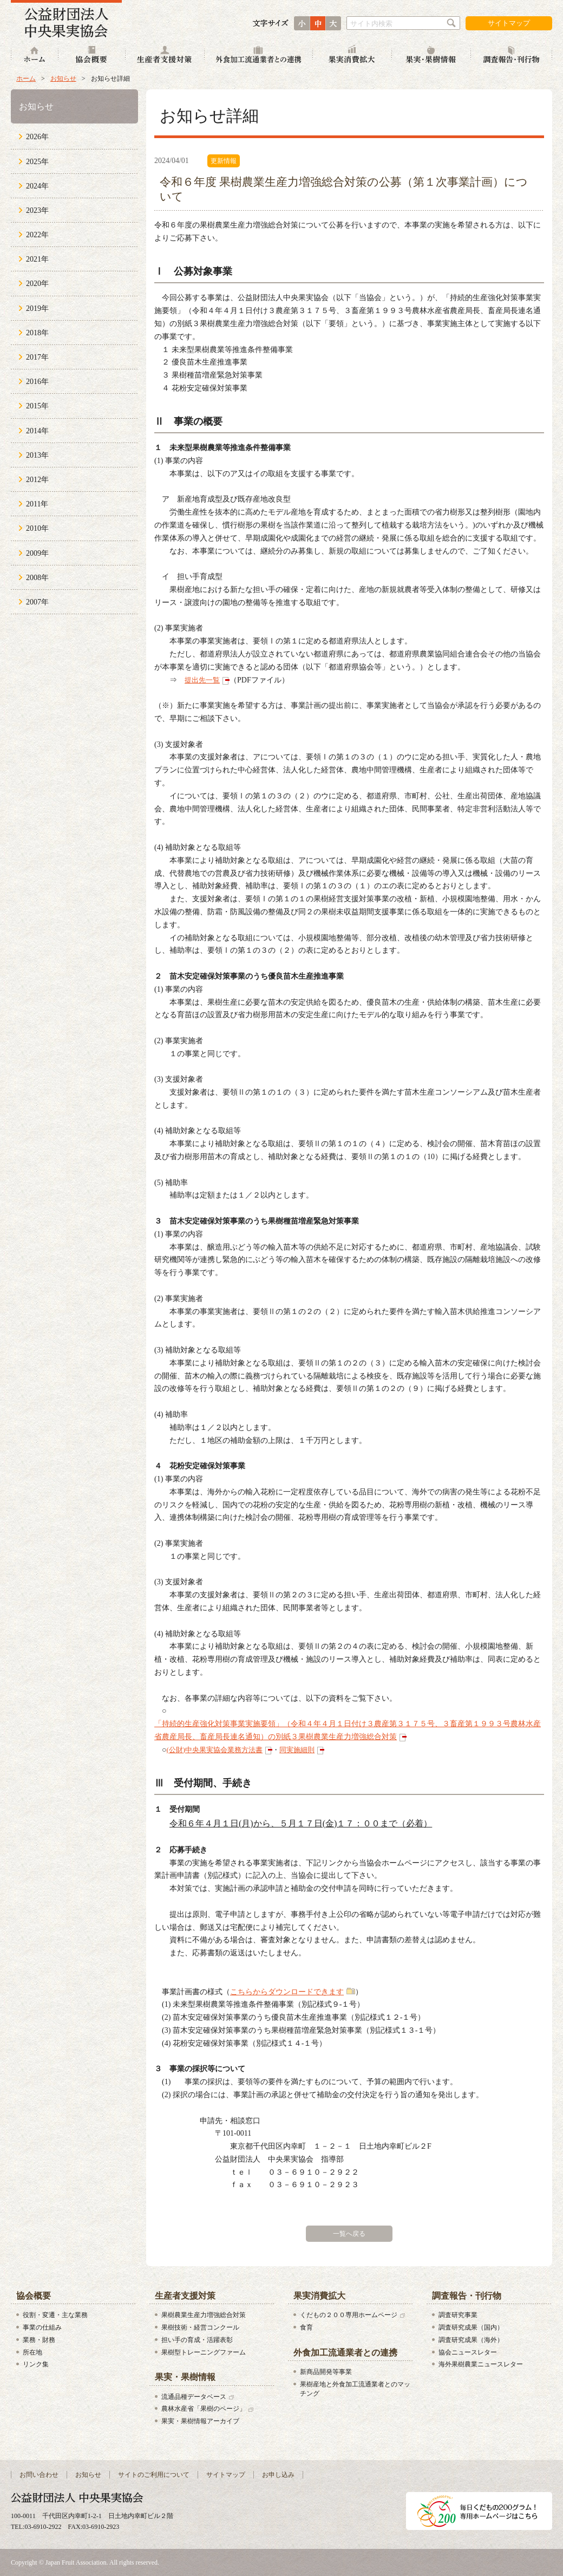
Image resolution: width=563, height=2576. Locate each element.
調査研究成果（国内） (470, 2327)
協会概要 (92, 55)
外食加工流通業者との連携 (259, 55)
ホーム (34, 55)
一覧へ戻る (349, 2233)
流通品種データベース (193, 2397)
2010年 (37, 528)
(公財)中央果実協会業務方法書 (214, 1750)
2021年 (37, 259)
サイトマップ (509, 23)
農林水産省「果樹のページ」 (203, 2408)
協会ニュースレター (467, 2352)
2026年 (37, 137)
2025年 (37, 162)
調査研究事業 (457, 2315)
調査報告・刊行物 (511, 55)
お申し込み (278, 2475)
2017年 (37, 357)
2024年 (37, 186)
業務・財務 (39, 2340)
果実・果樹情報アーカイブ (200, 2421)
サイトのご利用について (153, 2475)
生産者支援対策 (165, 55)
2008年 (37, 578)
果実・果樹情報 (431, 55)
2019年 (37, 308)
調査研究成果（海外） (470, 2340)
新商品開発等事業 (326, 2372)
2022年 (37, 235)
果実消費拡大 (352, 55)
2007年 (37, 602)
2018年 (37, 333)
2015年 (37, 406)
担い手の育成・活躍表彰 (197, 2340)
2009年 (37, 553)
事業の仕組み (42, 2327)
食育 (306, 2327)
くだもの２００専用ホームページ (348, 2315)
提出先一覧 (202, 680)
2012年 (37, 480)
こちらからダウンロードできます (287, 1992)
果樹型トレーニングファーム (203, 2352)
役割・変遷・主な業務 (55, 2315)
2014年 (37, 431)
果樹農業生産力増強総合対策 (203, 2315)
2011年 (37, 504)
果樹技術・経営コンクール (200, 2327)
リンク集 (36, 2364)
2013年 (37, 455)
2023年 (37, 210)
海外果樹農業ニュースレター (480, 2364)
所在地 (32, 2352)
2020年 (37, 283)
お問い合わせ (38, 2475)
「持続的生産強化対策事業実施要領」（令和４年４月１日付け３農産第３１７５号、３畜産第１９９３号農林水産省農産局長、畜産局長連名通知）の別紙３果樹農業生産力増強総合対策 (347, 1730)
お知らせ (63, 78)
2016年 (37, 382)
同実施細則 (297, 1750)
